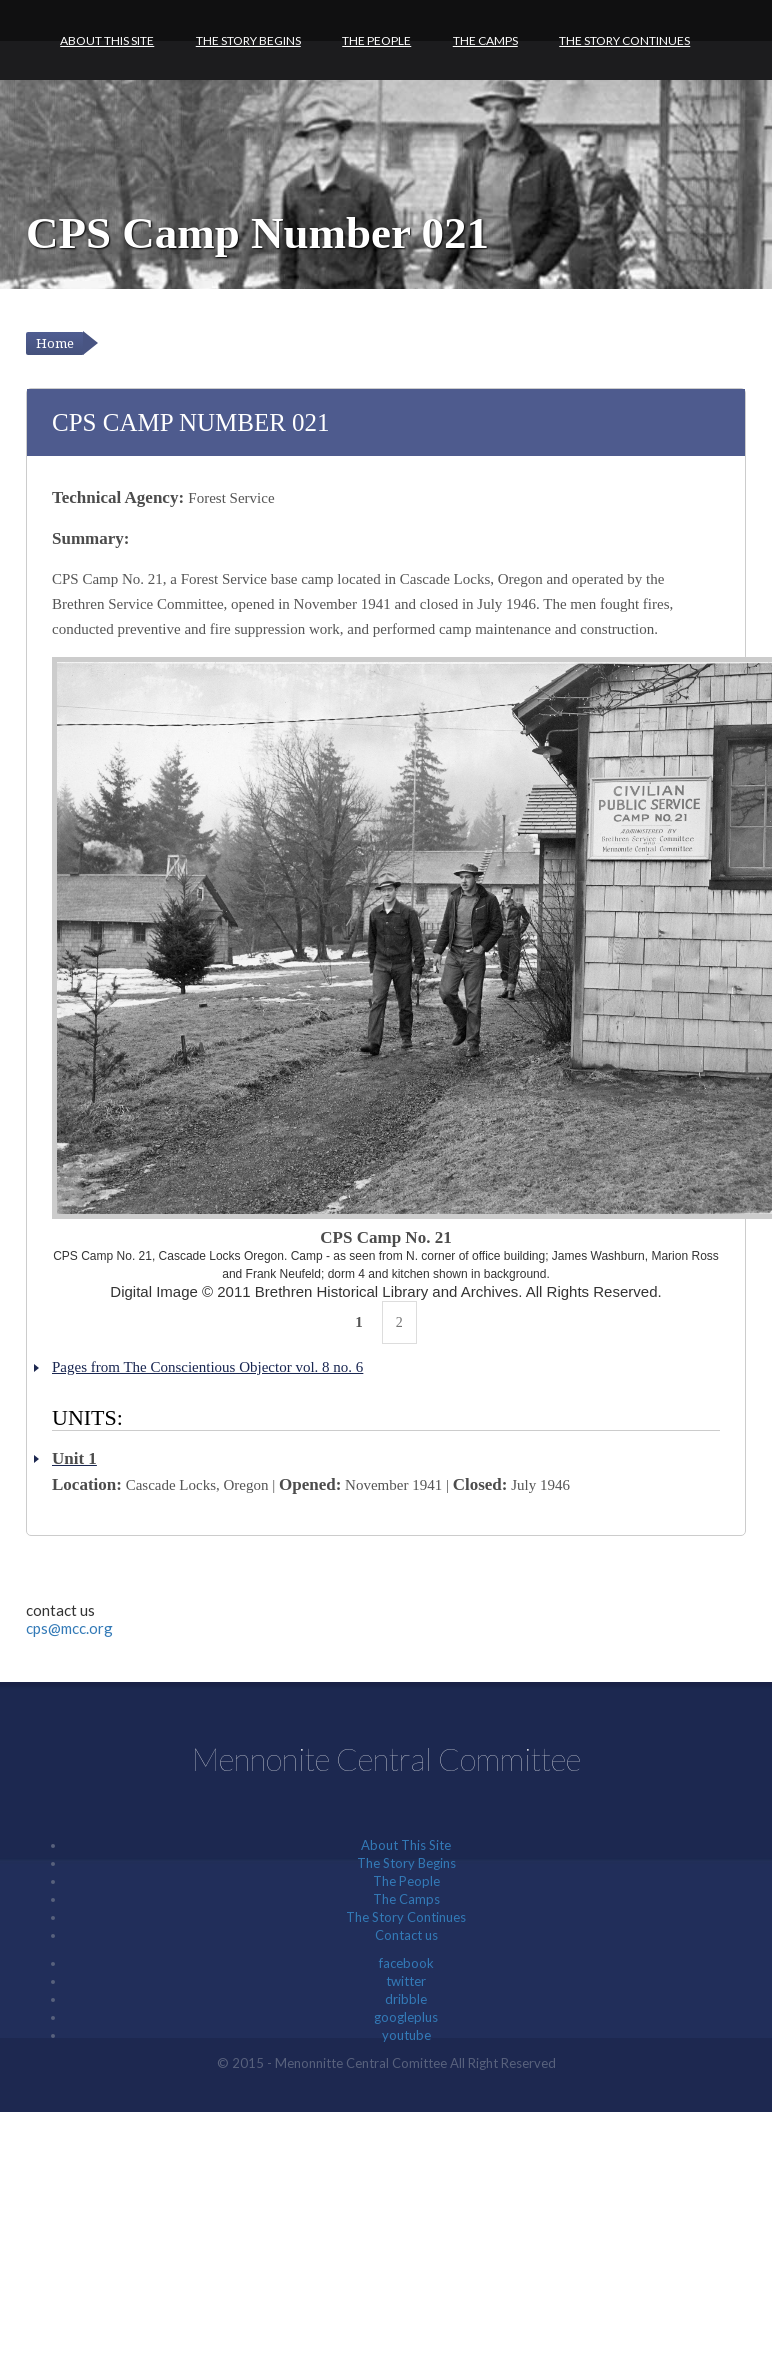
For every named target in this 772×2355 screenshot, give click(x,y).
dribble (406, 1999)
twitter (406, 1981)
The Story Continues (624, 40)
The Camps (485, 40)
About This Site (107, 40)
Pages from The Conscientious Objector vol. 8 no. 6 (207, 1367)
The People (376, 40)
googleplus (406, 2017)
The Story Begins (248, 40)
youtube (406, 2035)
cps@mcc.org (69, 1628)
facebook (406, 1963)
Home (55, 343)
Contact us (406, 1935)
